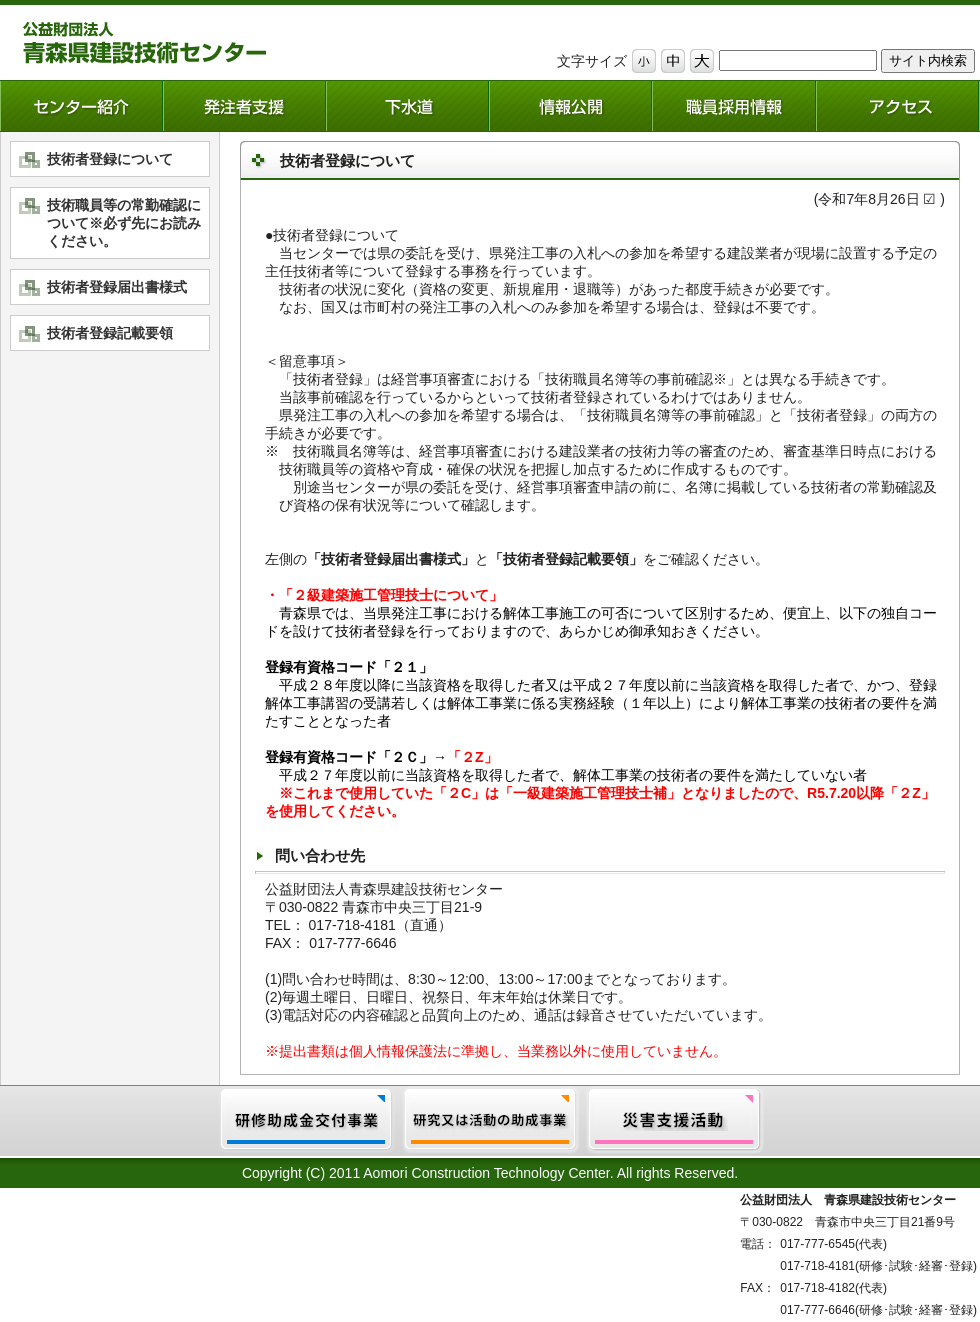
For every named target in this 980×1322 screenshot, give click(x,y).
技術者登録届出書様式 (117, 287)
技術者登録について (110, 159)
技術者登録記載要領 (110, 333)
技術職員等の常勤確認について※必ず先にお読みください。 (124, 223)
